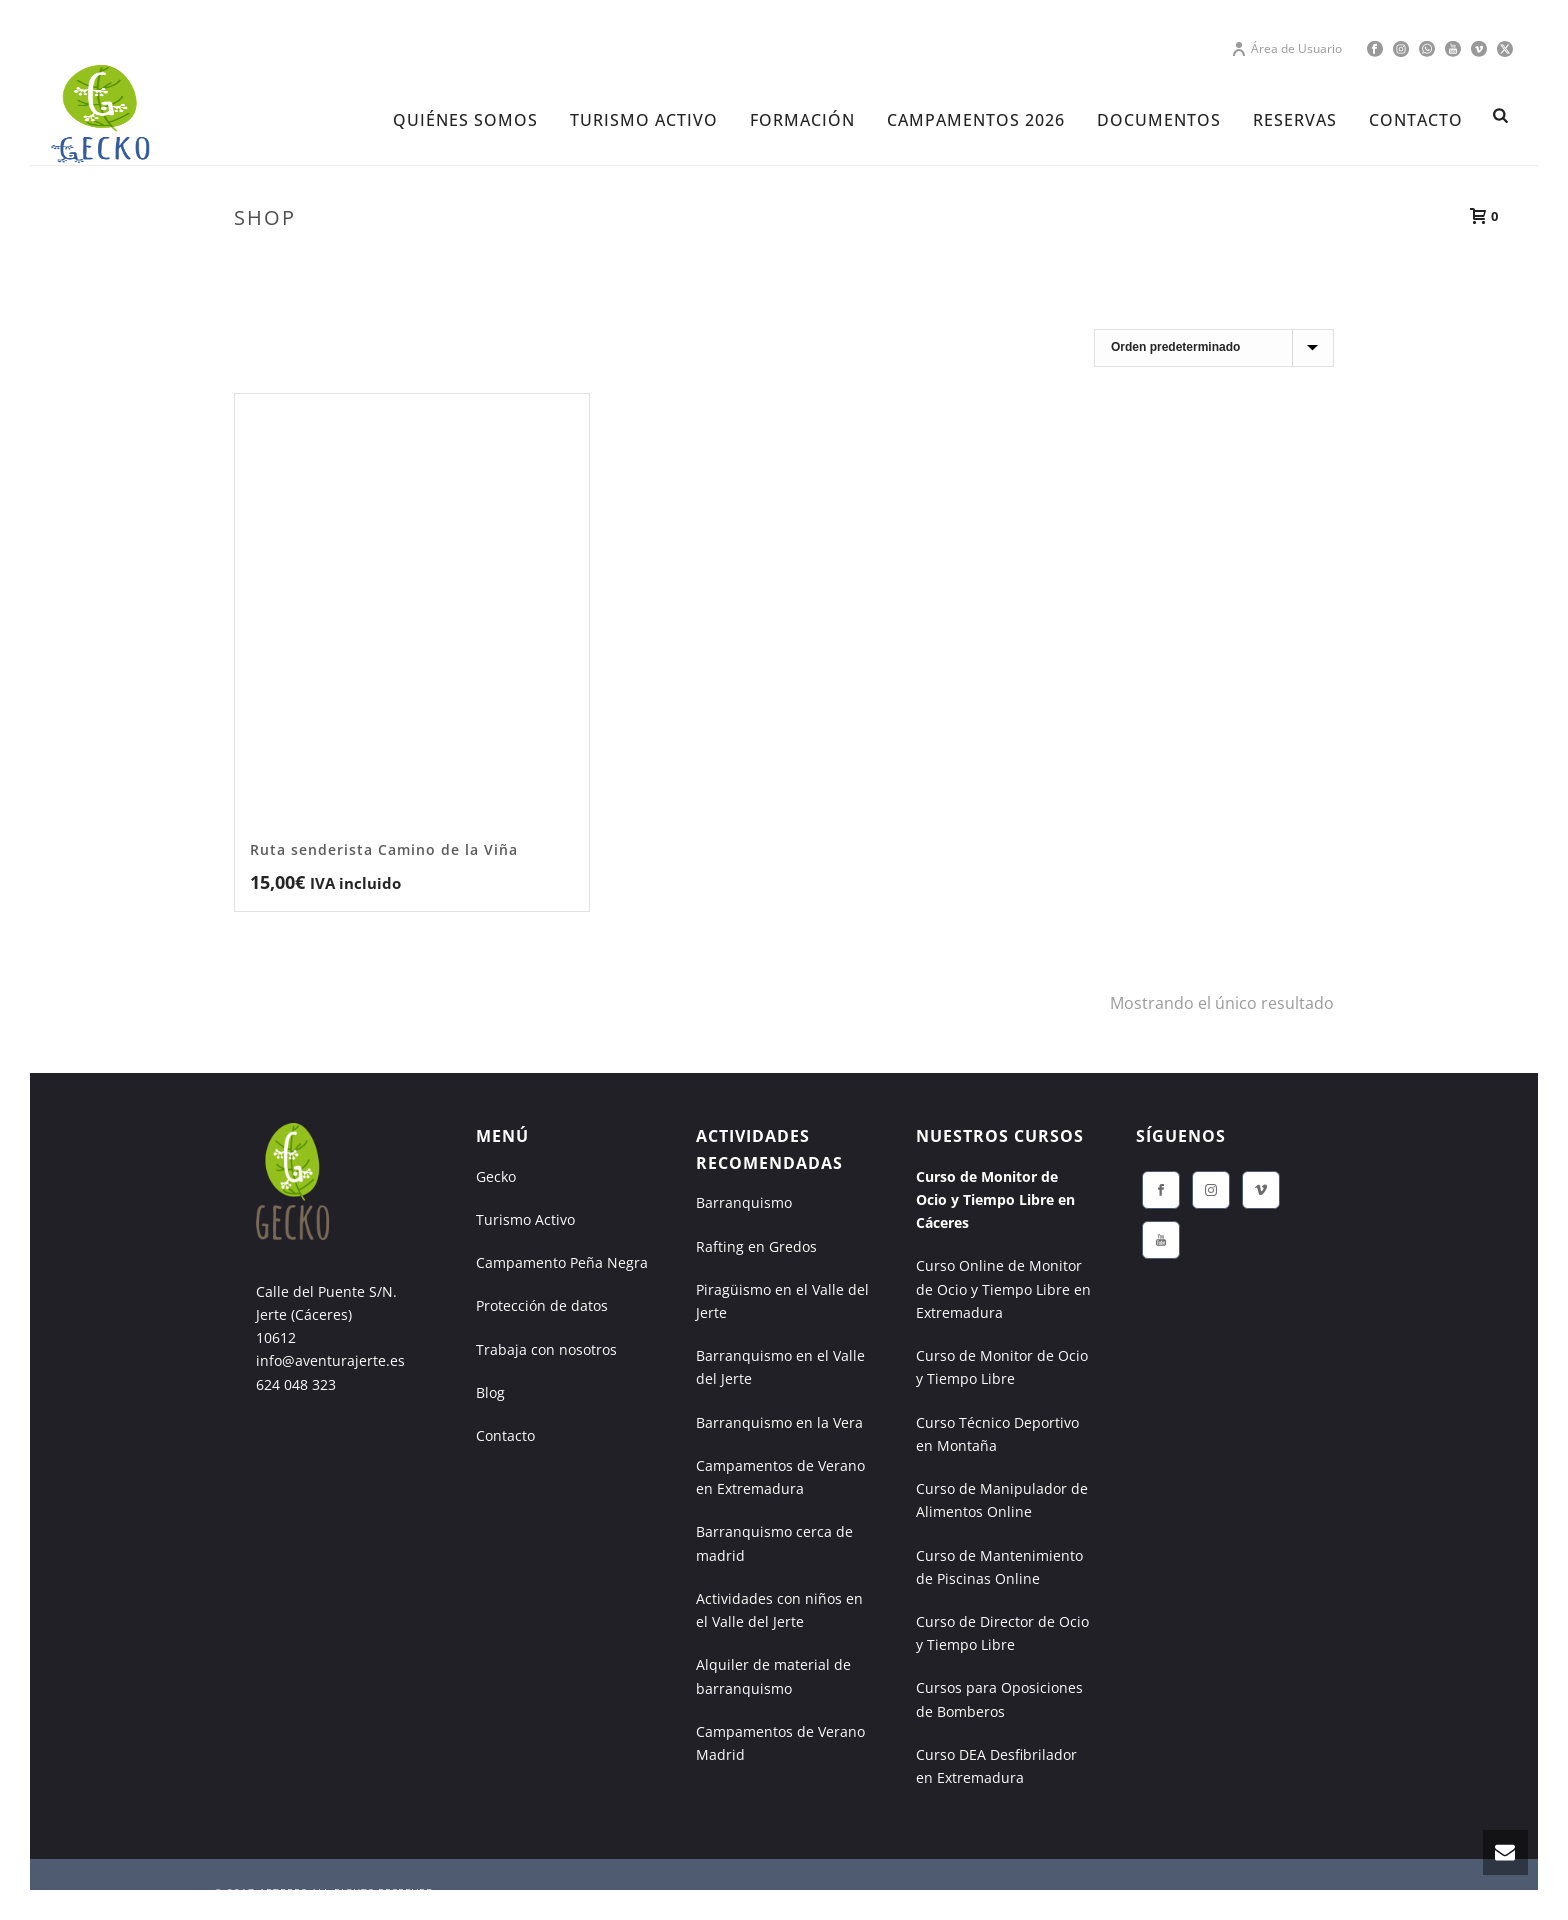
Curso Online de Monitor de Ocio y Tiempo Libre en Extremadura (1003, 1288)
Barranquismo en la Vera (779, 1422)
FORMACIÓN (802, 120)
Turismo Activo (525, 1219)
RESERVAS (1295, 120)
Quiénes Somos (465, 120)
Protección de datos (542, 1305)
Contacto (505, 1435)
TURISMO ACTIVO (644, 120)
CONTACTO (1416, 120)
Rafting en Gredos (756, 1246)
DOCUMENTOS (1159, 120)
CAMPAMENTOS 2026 (976, 120)
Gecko (496, 1176)
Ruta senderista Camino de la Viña (384, 849)
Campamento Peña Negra (562, 1262)
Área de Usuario (1286, 48)
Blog (490, 1392)
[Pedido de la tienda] (1214, 348)
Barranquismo (744, 1202)
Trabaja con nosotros (546, 1349)
